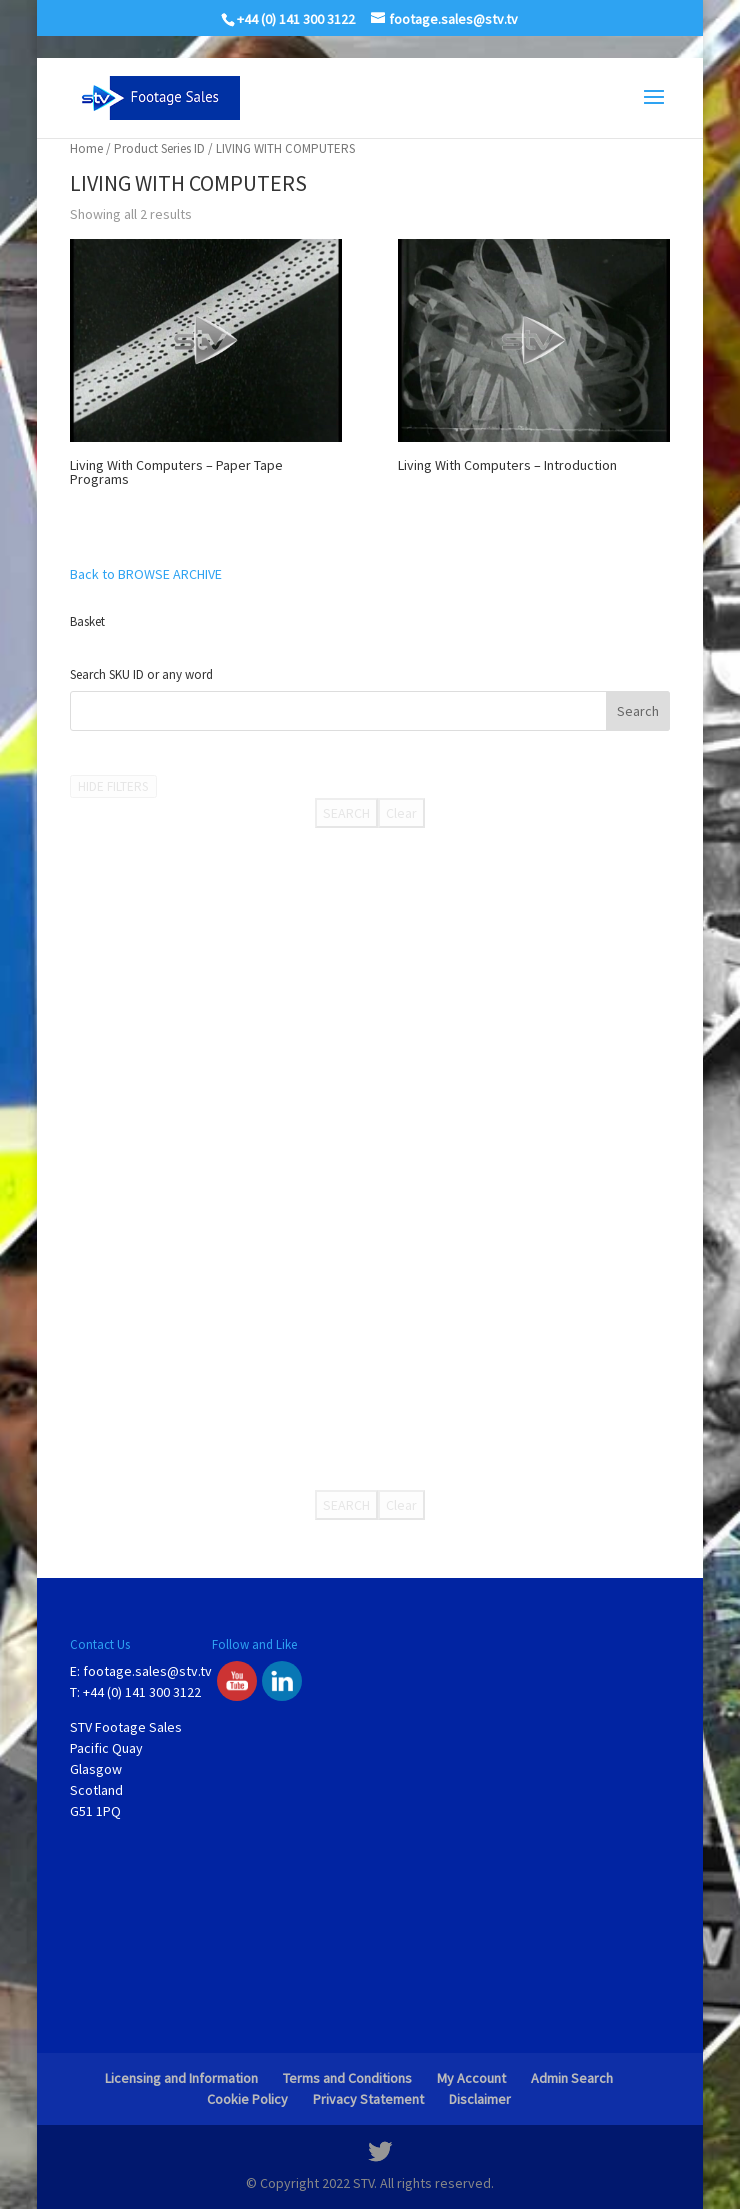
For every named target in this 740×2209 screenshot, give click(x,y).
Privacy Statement (368, 2099)
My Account (471, 2078)
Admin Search (572, 2078)
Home (86, 148)
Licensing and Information (181, 2078)
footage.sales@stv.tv (147, 1671)
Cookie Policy (247, 2099)
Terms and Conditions (347, 2078)
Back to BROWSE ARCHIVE (146, 574)
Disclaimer (480, 2099)
